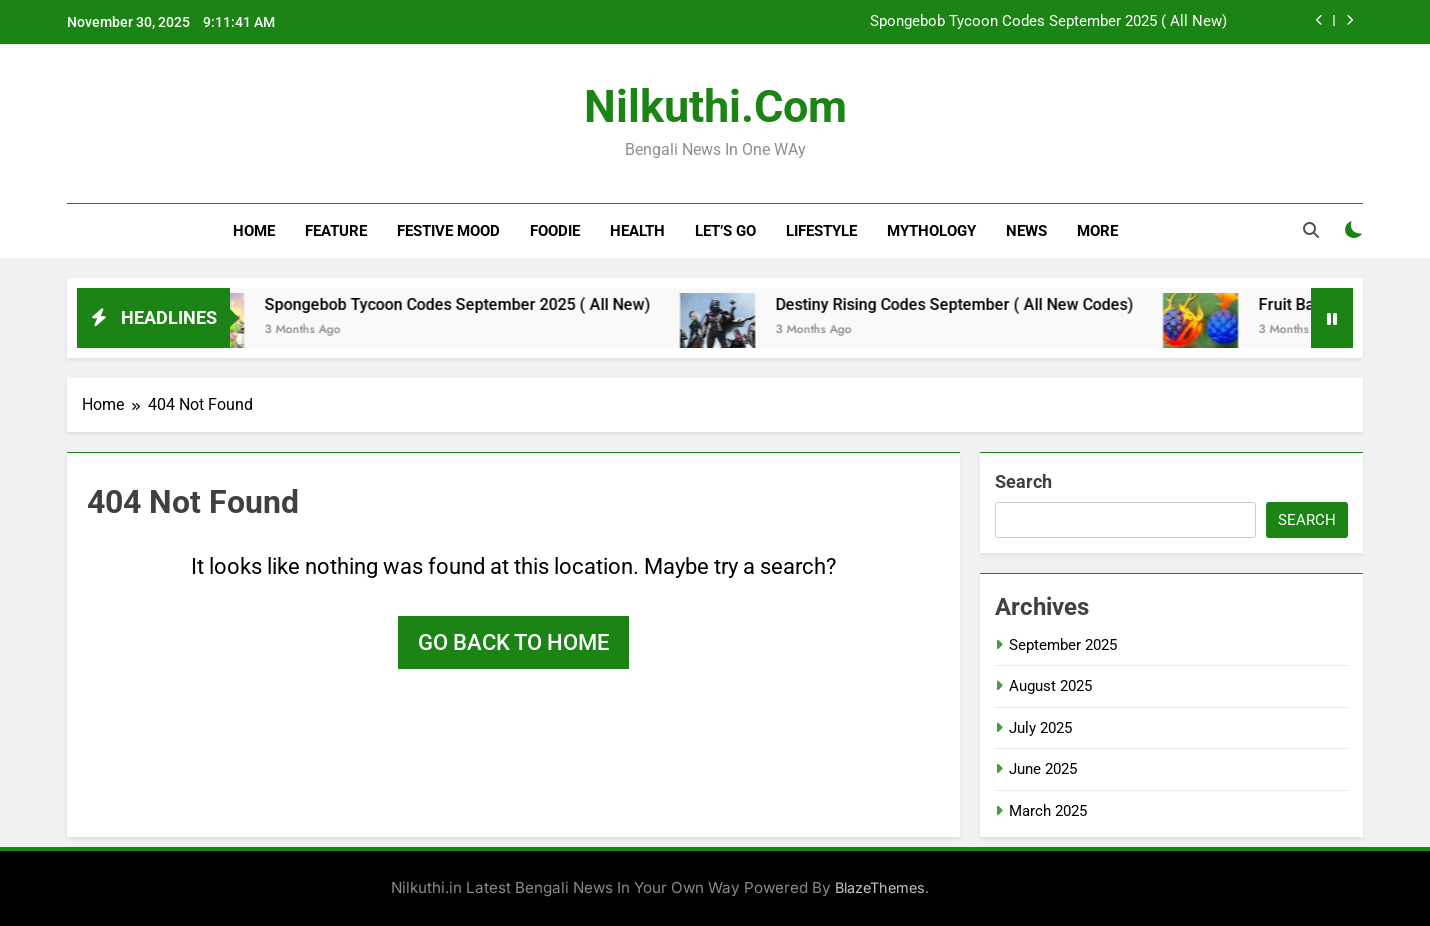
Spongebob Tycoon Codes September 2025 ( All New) (1048, 22)
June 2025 (1043, 769)
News (1026, 231)
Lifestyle (821, 231)
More (1097, 231)
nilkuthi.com (715, 106)
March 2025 (1048, 811)
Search (1023, 481)
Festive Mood (448, 231)
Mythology (931, 231)
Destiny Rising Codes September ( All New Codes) (971, 304)
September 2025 (1063, 645)
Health (637, 231)
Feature (336, 231)
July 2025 (1040, 728)
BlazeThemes (880, 887)
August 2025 (1050, 686)
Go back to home (513, 642)
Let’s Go (725, 231)
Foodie (555, 231)
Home (254, 231)
